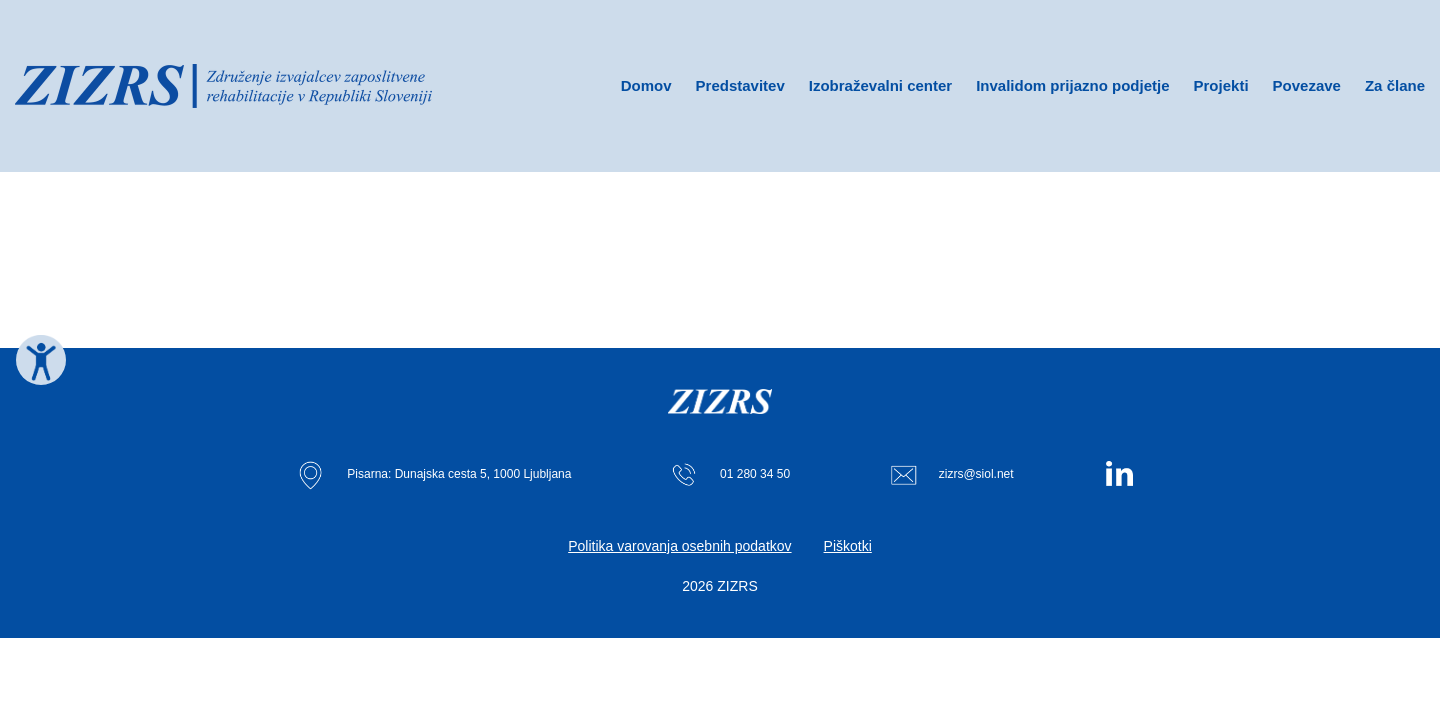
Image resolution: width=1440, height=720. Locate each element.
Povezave (1307, 85)
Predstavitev (740, 85)
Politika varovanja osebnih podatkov (679, 546)
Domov (646, 85)
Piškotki (848, 546)
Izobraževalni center (880, 85)
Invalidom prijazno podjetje (1072, 85)
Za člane (1395, 85)
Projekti (1221, 85)
